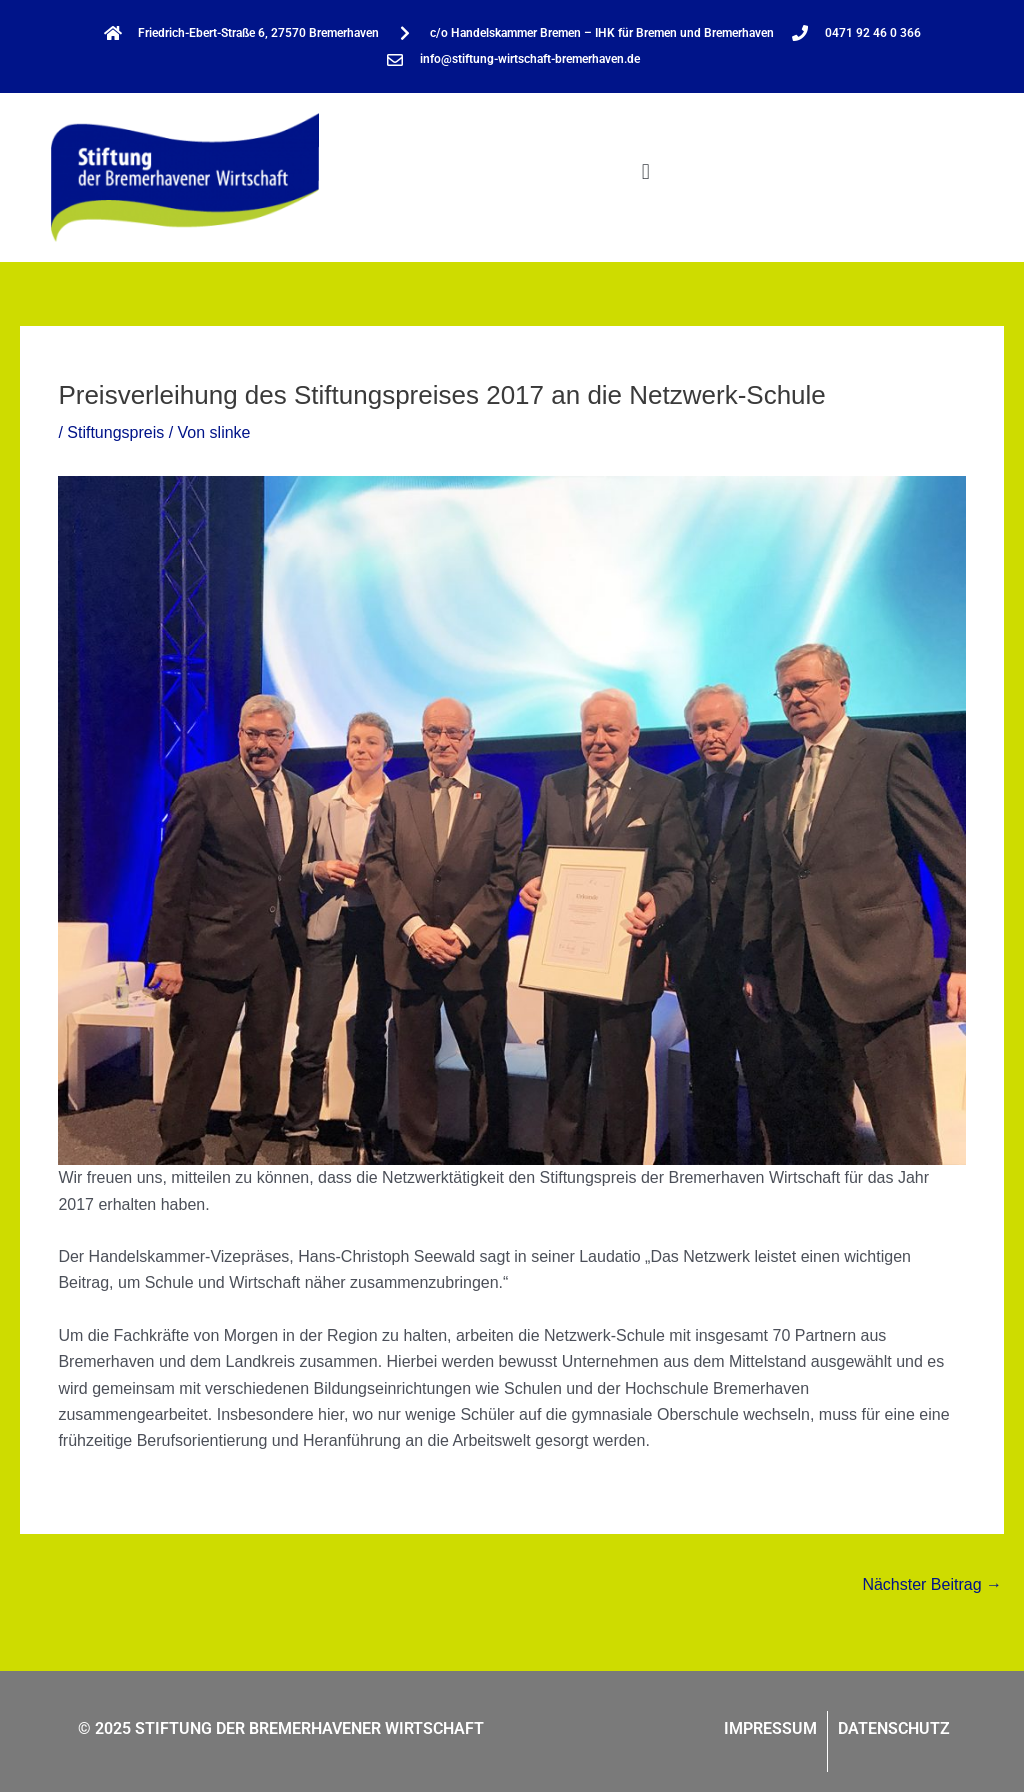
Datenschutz (894, 1728)
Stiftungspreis (115, 432)
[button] (645, 172)
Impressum (770, 1728)
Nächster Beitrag (932, 1584)
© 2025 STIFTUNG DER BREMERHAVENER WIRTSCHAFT (281, 1728)
